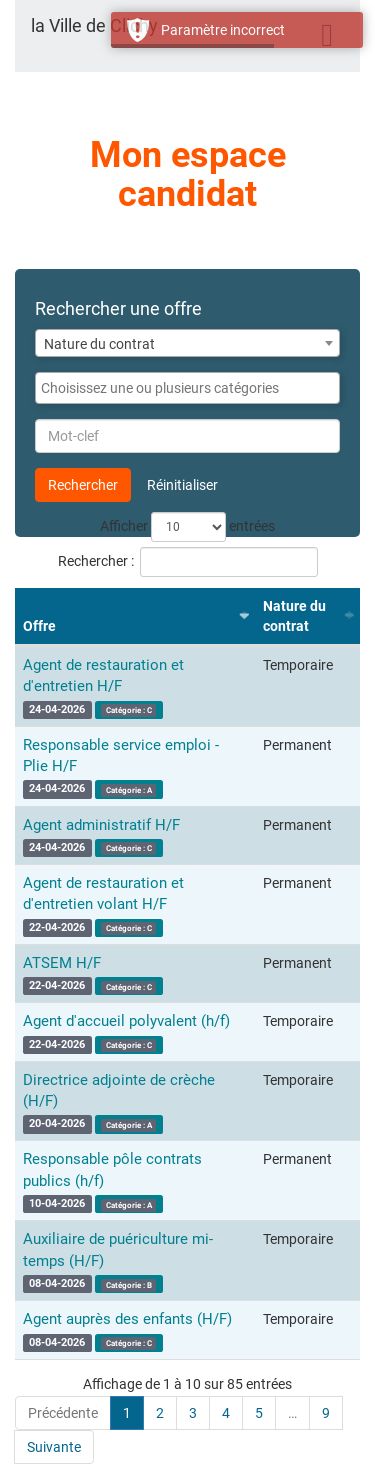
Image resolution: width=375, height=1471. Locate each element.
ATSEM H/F (62, 963)
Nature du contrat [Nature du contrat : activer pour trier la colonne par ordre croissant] (294, 616)
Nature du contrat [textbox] (99, 344)
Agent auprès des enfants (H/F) (127, 1319)
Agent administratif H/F (101, 825)
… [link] (292, 1413)
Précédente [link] (63, 1413)
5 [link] (259, 1413)
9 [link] (326, 1413)
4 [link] (226, 1413)
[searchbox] (187, 388)
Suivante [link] (54, 1447)
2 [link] (160, 1413)
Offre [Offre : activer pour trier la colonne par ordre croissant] (39, 626)
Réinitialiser (182, 485)
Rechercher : (188, 562)
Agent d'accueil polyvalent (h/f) (126, 1021)
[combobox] (187, 343)
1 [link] (127, 1413)
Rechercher (83, 485)
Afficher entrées (187, 527)
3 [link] (193, 1413)
